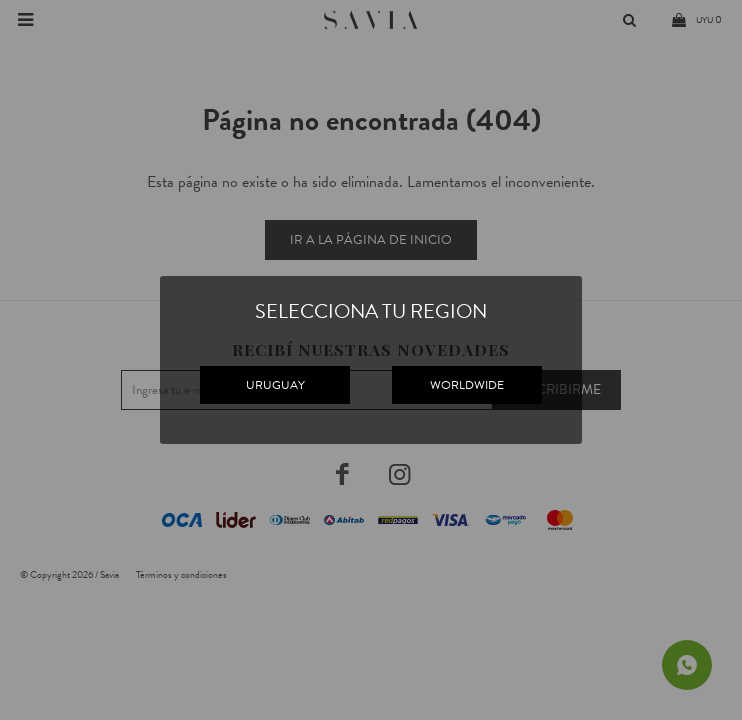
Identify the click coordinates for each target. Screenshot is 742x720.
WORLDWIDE (467, 385)
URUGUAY (275, 385)
